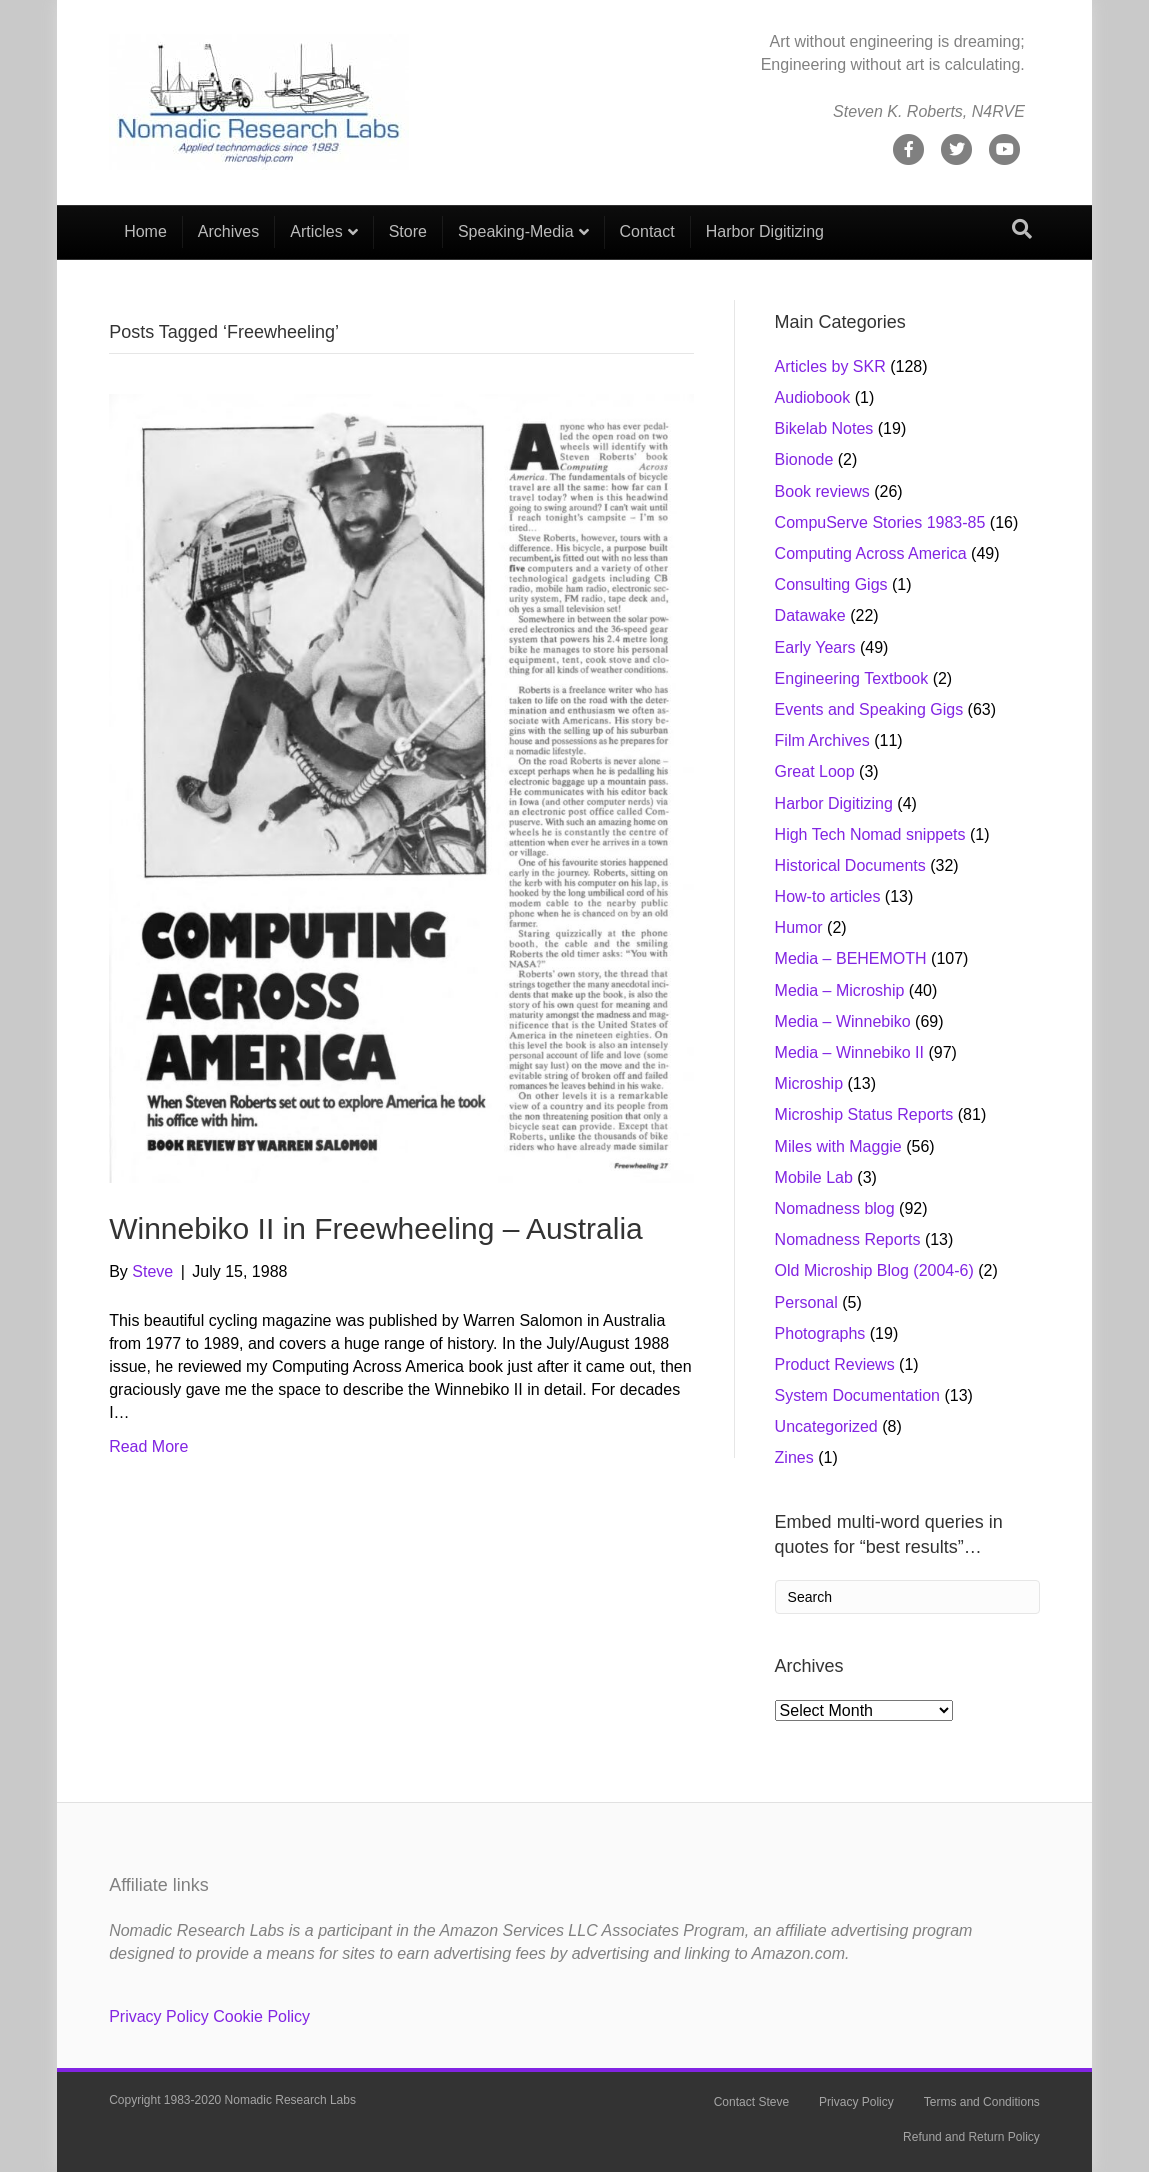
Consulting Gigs (831, 584)
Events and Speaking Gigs (869, 709)
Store (408, 231)
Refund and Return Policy (971, 2137)
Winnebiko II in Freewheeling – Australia (376, 1228)
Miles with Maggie (838, 1146)
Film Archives (822, 740)
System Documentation (857, 1395)
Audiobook (813, 397)
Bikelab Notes (824, 428)
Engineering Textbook (852, 678)
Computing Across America (871, 553)
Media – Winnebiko (843, 1021)
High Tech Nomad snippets (870, 834)
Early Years (815, 647)
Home (145, 231)
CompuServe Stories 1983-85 (880, 522)
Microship (809, 1083)
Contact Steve (751, 2102)
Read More (148, 1446)
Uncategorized (826, 1426)
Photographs (820, 1333)
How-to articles (828, 896)
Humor (799, 927)
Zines (794, 1457)
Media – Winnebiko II (849, 1052)
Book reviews (822, 491)
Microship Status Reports (864, 1114)
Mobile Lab (814, 1177)
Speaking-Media (516, 231)
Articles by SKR (830, 366)
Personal (806, 1302)
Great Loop (815, 771)
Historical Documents (850, 865)
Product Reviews (835, 1364)
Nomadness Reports (848, 1239)
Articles (316, 231)
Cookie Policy (261, 2016)
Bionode (804, 459)
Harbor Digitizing (765, 231)
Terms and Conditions (982, 2102)
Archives (228, 231)
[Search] (1022, 229)
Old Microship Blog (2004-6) (874, 1270)
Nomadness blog (835, 1208)
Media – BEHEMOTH (851, 958)
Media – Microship (840, 990)
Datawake (810, 615)
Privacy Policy (159, 2016)
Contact (647, 231)
